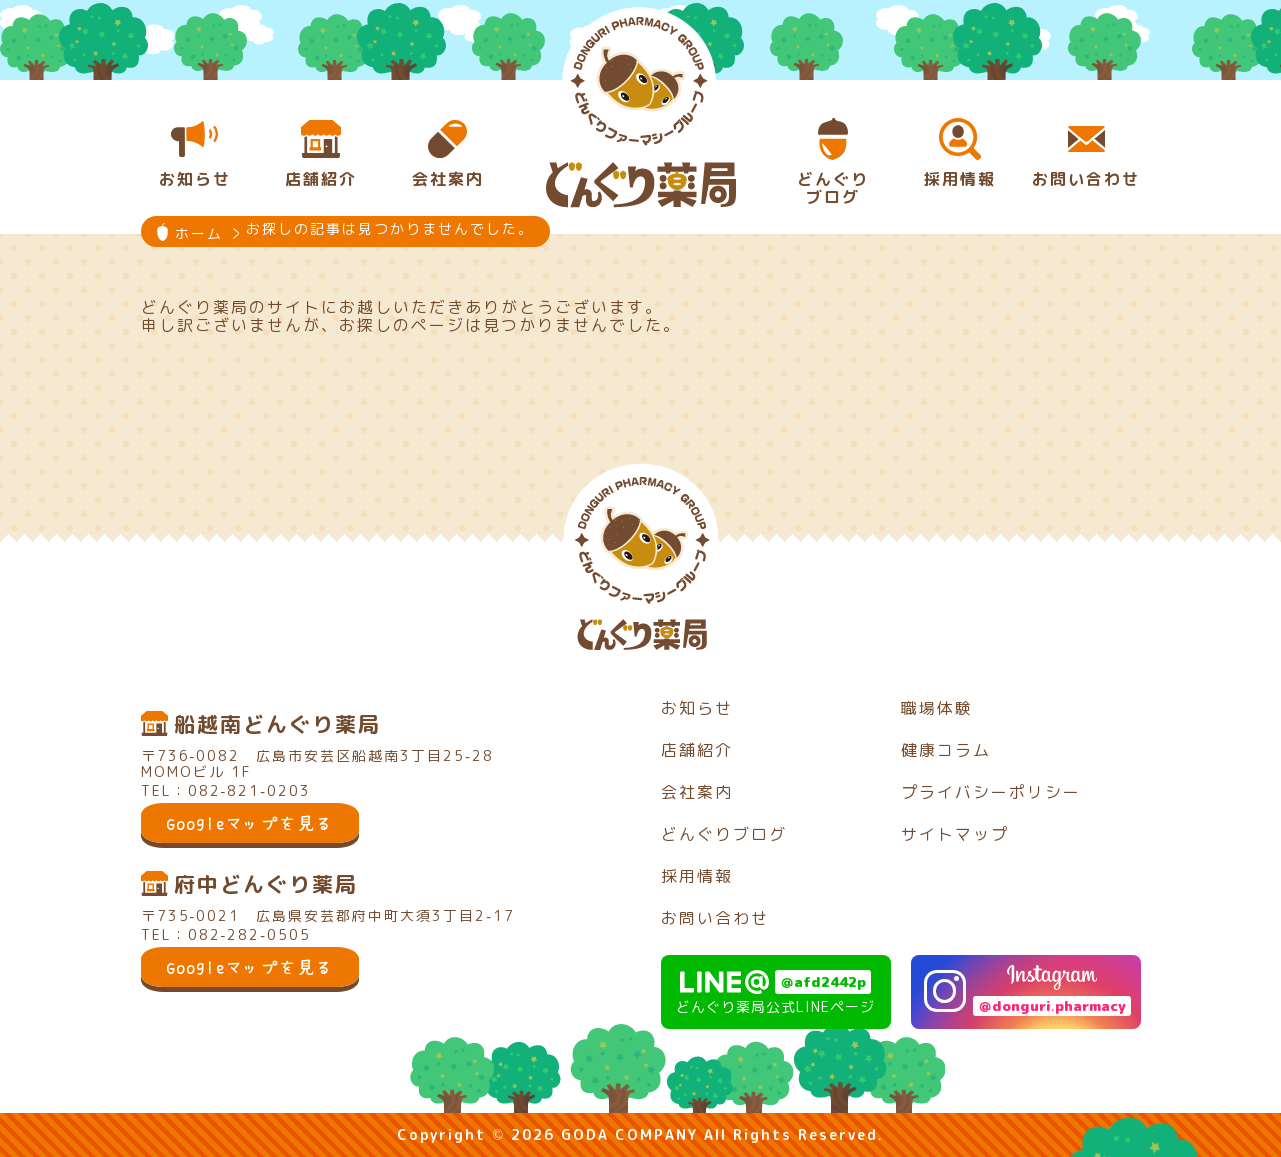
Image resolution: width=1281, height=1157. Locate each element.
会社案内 (697, 792)
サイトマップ (955, 834)
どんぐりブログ (724, 834)
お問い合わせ (715, 918)
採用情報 (697, 876)
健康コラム (946, 750)
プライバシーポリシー (991, 792)
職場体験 (937, 708)
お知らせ (697, 708)
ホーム (199, 233)
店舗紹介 (697, 750)
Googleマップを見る (250, 823)
